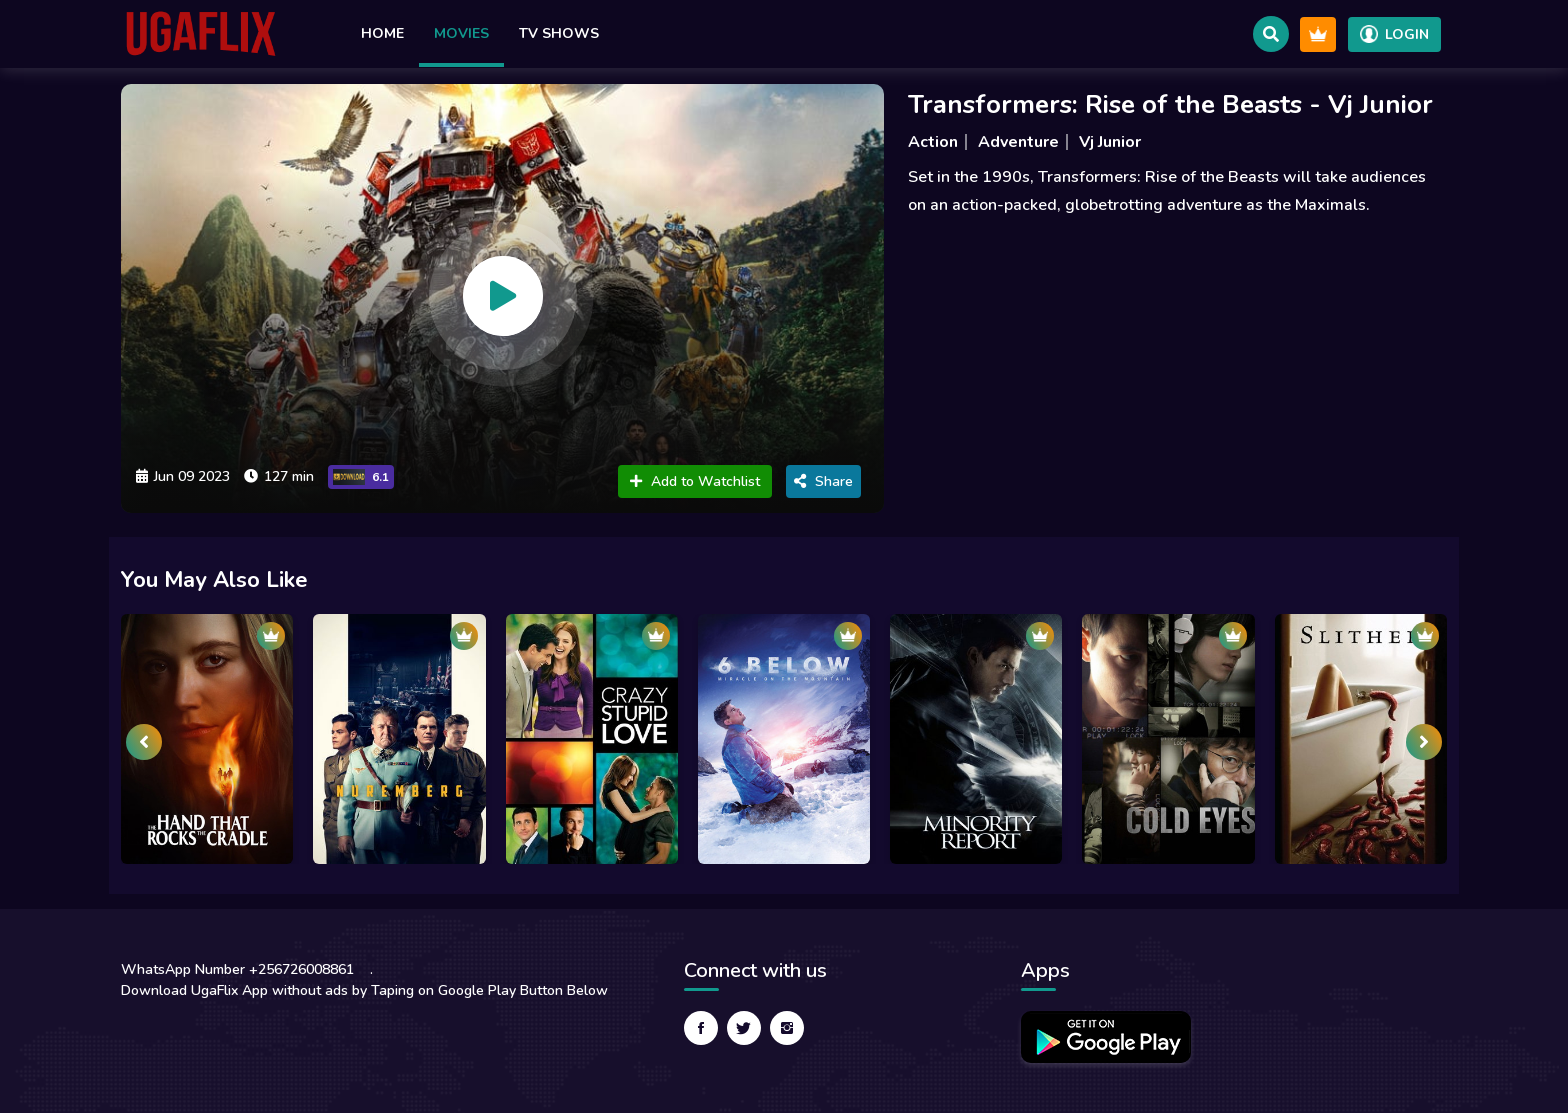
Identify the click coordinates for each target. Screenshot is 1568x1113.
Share (823, 481)
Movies (461, 33)
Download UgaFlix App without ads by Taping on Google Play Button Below (364, 990)
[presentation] (144, 742)
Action (933, 142)
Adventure (1018, 142)
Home (382, 33)
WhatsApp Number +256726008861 (237, 969)
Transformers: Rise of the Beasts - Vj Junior (1170, 104)
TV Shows (559, 33)
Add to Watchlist (695, 481)
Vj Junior (1110, 142)
